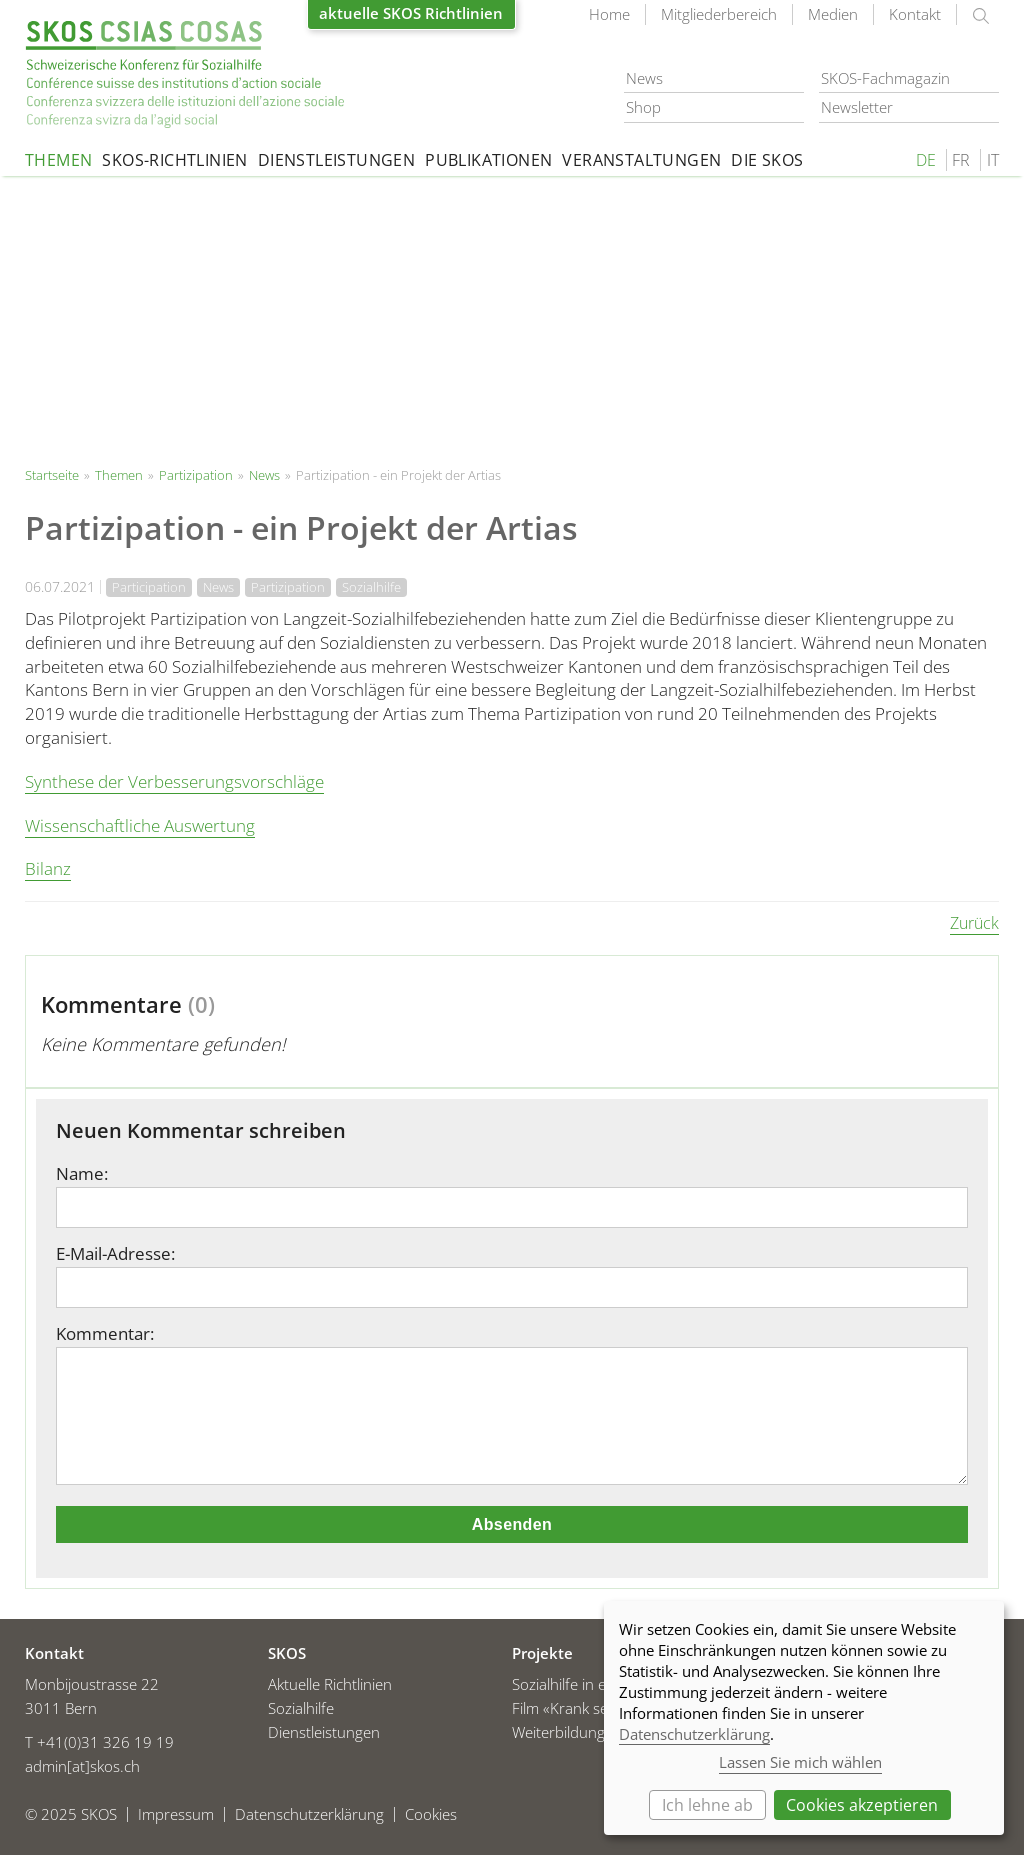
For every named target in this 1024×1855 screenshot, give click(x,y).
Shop (643, 107)
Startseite (185, 74)
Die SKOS (767, 160)
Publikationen (488, 160)
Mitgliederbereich (719, 14)
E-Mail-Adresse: (115, 1254)
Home (609, 14)
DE (926, 160)
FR (961, 160)
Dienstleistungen (336, 160)
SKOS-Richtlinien (174, 160)
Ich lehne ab (707, 1805)
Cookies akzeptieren (862, 1805)
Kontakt (915, 14)
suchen (981, 16)
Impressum (176, 1814)
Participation (149, 587)
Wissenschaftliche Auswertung (140, 825)
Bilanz (48, 868)
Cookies (431, 1814)
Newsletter (857, 107)
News (644, 78)
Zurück (974, 923)
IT (993, 160)
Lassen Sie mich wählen (800, 1762)
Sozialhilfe (371, 587)
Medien (833, 14)
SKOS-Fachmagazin (885, 78)
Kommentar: (105, 1334)
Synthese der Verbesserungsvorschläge (174, 781)
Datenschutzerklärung (694, 1734)
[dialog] (804, 1718)
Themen (58, 160)
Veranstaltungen (641, 160)
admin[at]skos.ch (82, 1766)
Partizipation (196, 475)
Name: (82, 1174)
